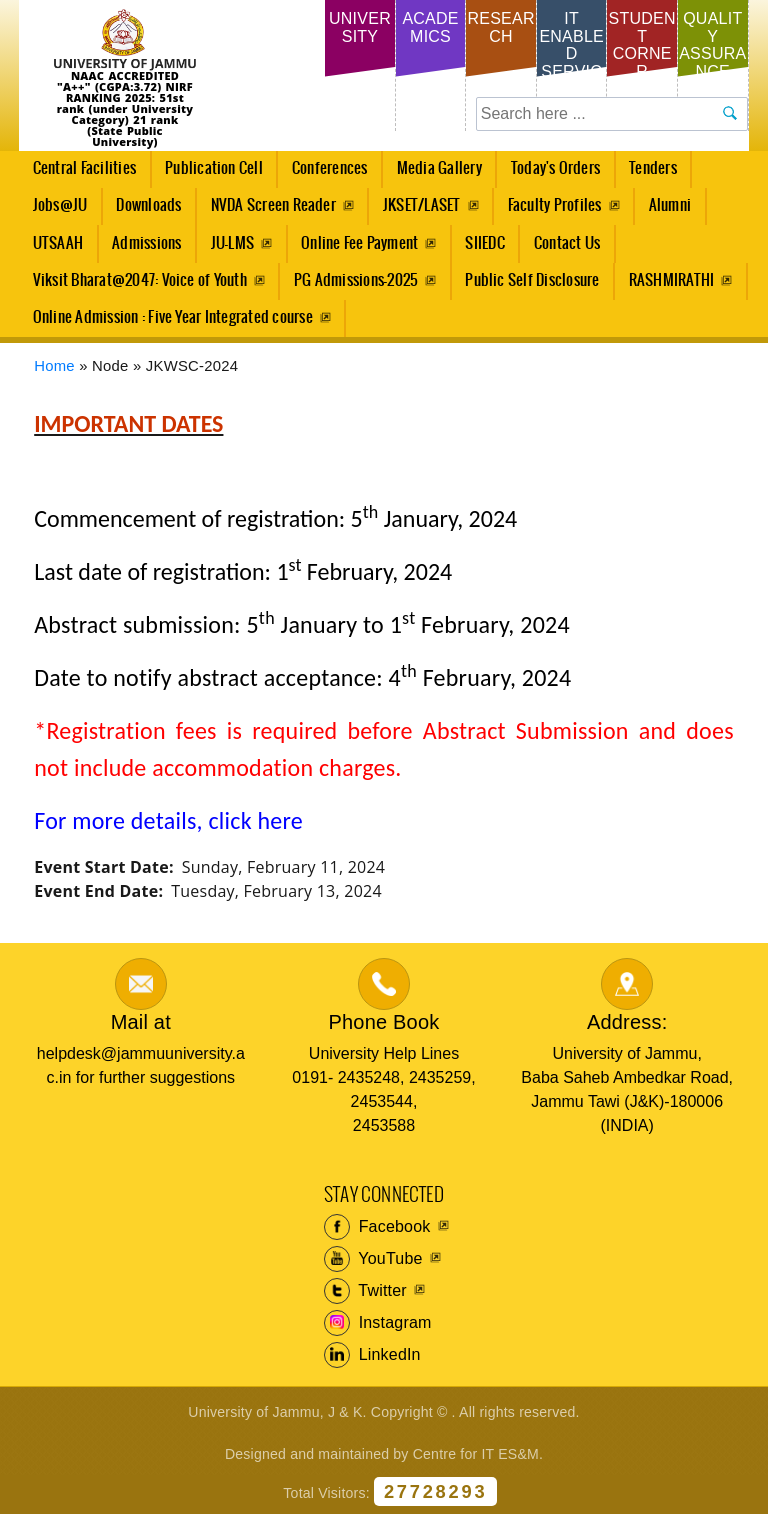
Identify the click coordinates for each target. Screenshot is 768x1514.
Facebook (377, 1227)
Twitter (365, 1291)
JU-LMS (232, 243)
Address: (627, 1022)
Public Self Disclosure (532, 280)
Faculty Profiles (555, 205)
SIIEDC (484, 243)
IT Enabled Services (571, 53)
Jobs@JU (54, 211)
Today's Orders (555, 168)
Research (500, 27)
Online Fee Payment (359, 243)
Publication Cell (214, 168)
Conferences (324, 174)
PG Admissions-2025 (356, 280)
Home (54, 366)
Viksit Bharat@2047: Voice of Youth (140, 280)
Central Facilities (78, 174)
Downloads (148, 205)
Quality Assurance (712, 45)
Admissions (141, 249)
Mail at (141, 1022)
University (360, 27)
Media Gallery (433, 174)
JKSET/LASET (422, 205)
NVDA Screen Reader (273, 205)
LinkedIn (372, 1355)
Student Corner (642, 45)
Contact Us (567, 243)
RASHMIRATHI (672, 280)
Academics (430, 27)
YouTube (373, 1259)
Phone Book (383, 1022)
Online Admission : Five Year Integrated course (173, 317)
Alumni (670, 205)
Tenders (653, 168)
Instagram (378, 1323)
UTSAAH (52, 249)
